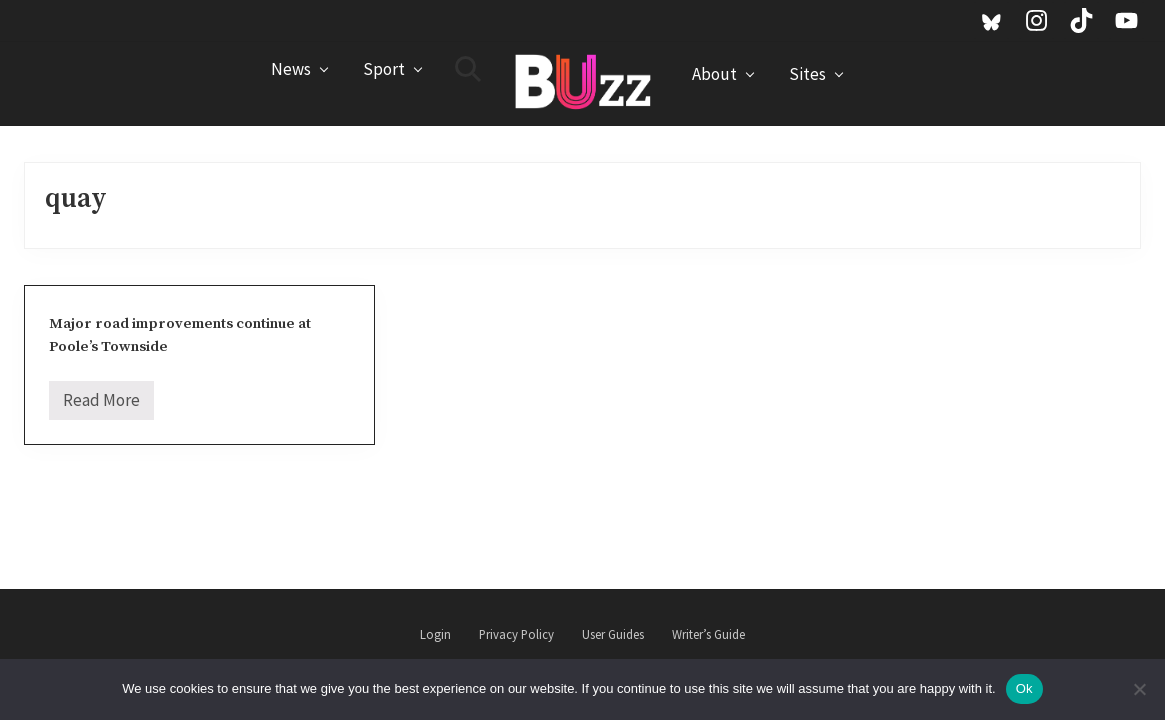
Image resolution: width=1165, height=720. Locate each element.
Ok (1024, 688)
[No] (1140, 689)
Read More (101, 404)
